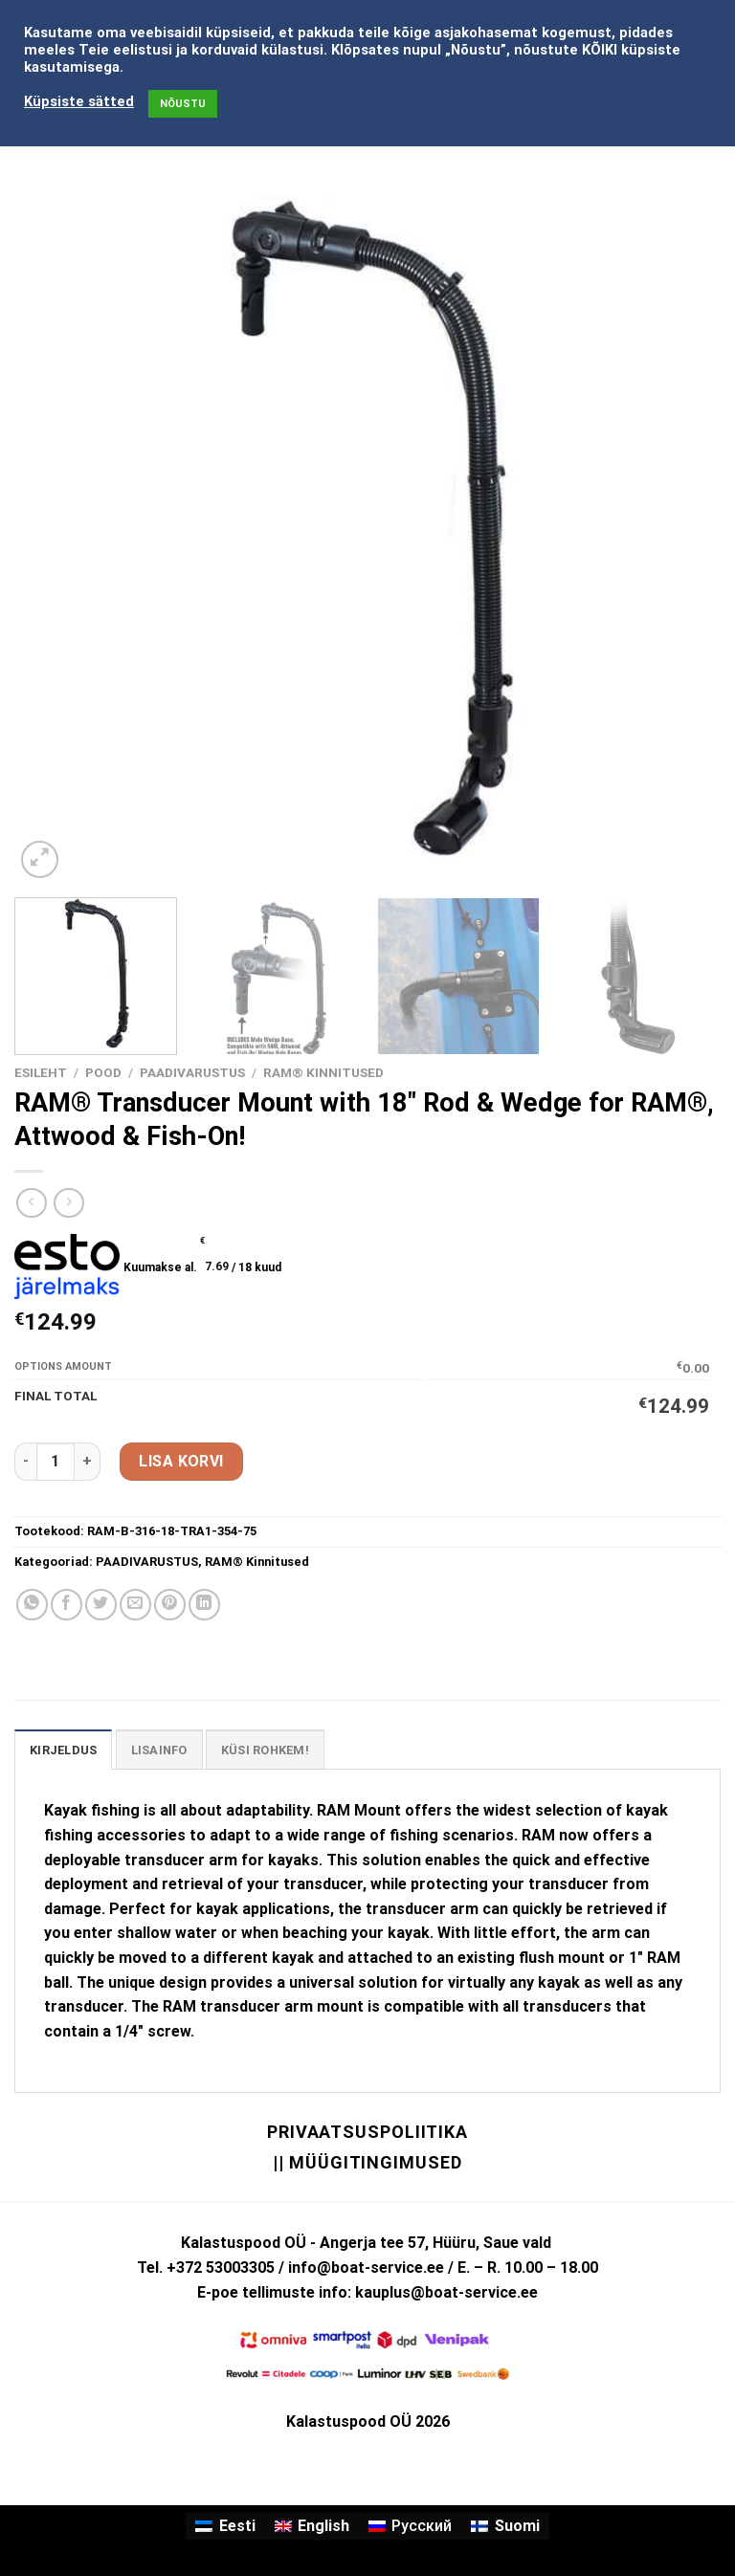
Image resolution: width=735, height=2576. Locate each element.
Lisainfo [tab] (159, 1750)
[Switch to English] (312, 2526)
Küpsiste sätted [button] (79, 101)
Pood (103, 1072)
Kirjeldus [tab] (63, 1750)
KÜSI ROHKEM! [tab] (265, 1750)
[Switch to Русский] (410, 2526)
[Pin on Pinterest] (170, 1604)
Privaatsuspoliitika (367, 2132)
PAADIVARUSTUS (192, 1072)
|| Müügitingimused (367, 2162)
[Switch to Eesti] (225, 2526)
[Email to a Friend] (135, 1604)
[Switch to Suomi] (504, 2526)
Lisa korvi (181, 1461)
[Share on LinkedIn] (204, 1604)
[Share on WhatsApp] (32, 1604)
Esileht (40, 1072)
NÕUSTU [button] (183, 104)
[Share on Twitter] (101, 1604)
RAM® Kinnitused (323, 1072)
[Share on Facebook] (66, 1604)
